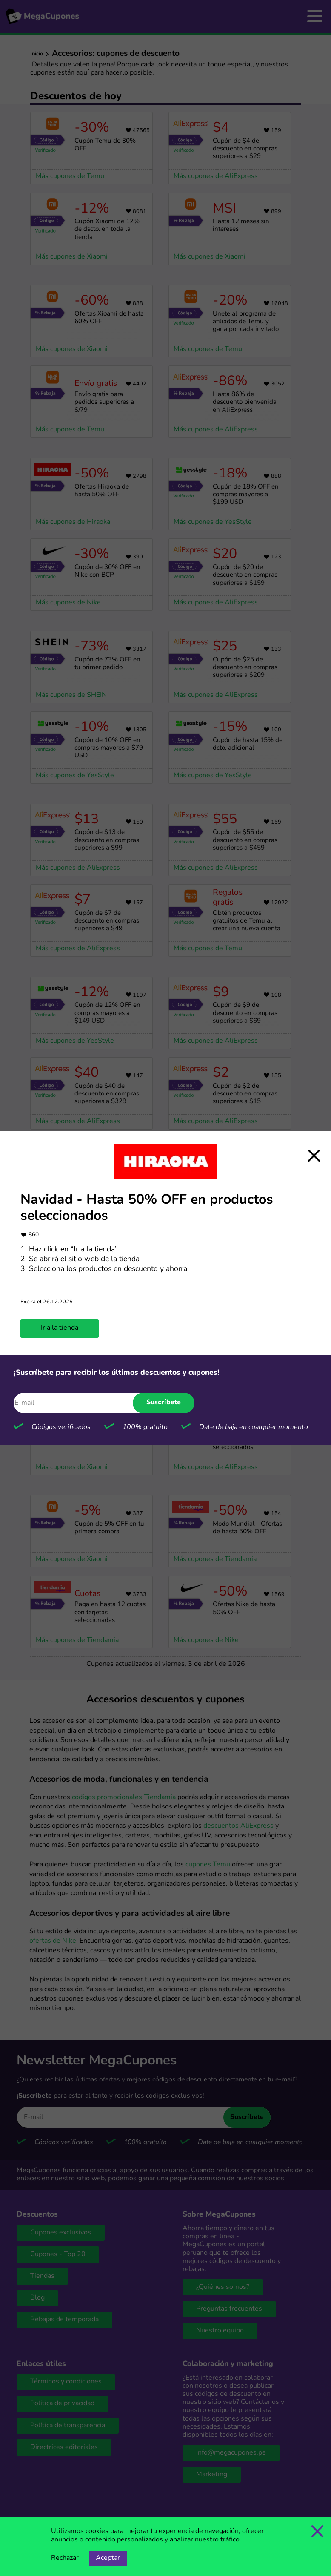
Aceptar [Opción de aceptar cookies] (108, 2558)
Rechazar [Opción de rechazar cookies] (65, 2558)
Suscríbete (163, 1402)
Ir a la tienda (59, 1328)
